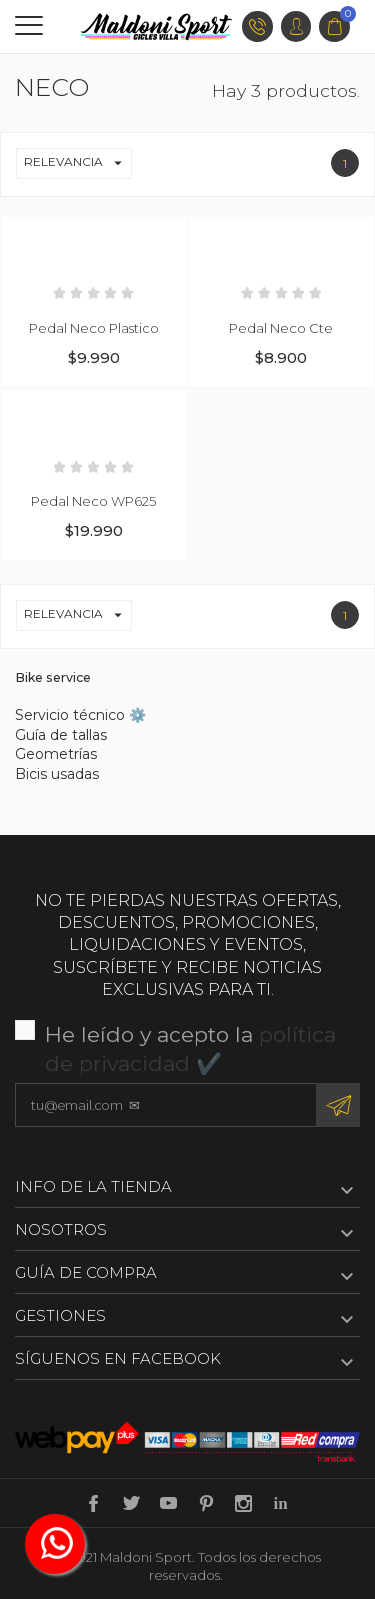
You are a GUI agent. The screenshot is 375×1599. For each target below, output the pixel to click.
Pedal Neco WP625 (93, 501)
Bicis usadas (57, 774)
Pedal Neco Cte (281, 328)
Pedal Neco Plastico (94, 328)
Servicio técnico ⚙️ (80, 715)
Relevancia (77, 163)
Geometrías (56, 754)
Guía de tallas (61, 735)
